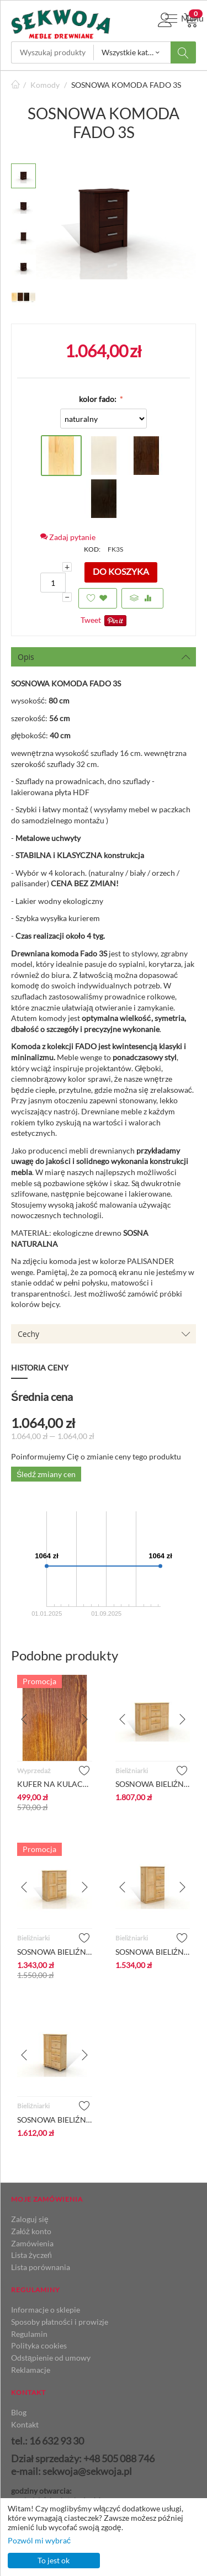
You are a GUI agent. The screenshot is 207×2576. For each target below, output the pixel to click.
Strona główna (15, 85)
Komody (45, 84)
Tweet (91, 620)
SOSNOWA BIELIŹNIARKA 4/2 (152, 1784)
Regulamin (29, 2334)
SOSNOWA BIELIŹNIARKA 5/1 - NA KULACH (54, 2119)
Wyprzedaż (34, 1770)
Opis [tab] (104, 657)
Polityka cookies (39, 2345)
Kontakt (25, 2424)
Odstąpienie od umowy (51, 2357)
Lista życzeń (31, 2255)
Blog (18, 2412)
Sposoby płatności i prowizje (59, 2321)
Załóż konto (31, 2231)
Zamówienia (32, 2243)
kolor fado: (98, 399)
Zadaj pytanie (67, 537)
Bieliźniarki (131, 1770)
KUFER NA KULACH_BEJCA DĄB (54, 1784)
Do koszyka (121, 571)
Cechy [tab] (104, 1334)
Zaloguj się (30, 2219)
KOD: (92, 549)
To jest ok (54, 2560)
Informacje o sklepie (45, 2309)
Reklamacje (30, 2369)
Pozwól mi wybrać (39, 2540)
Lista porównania (40, 2267)
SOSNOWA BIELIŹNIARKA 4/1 (54, 1951)
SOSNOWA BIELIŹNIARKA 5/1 (152, 1951)
